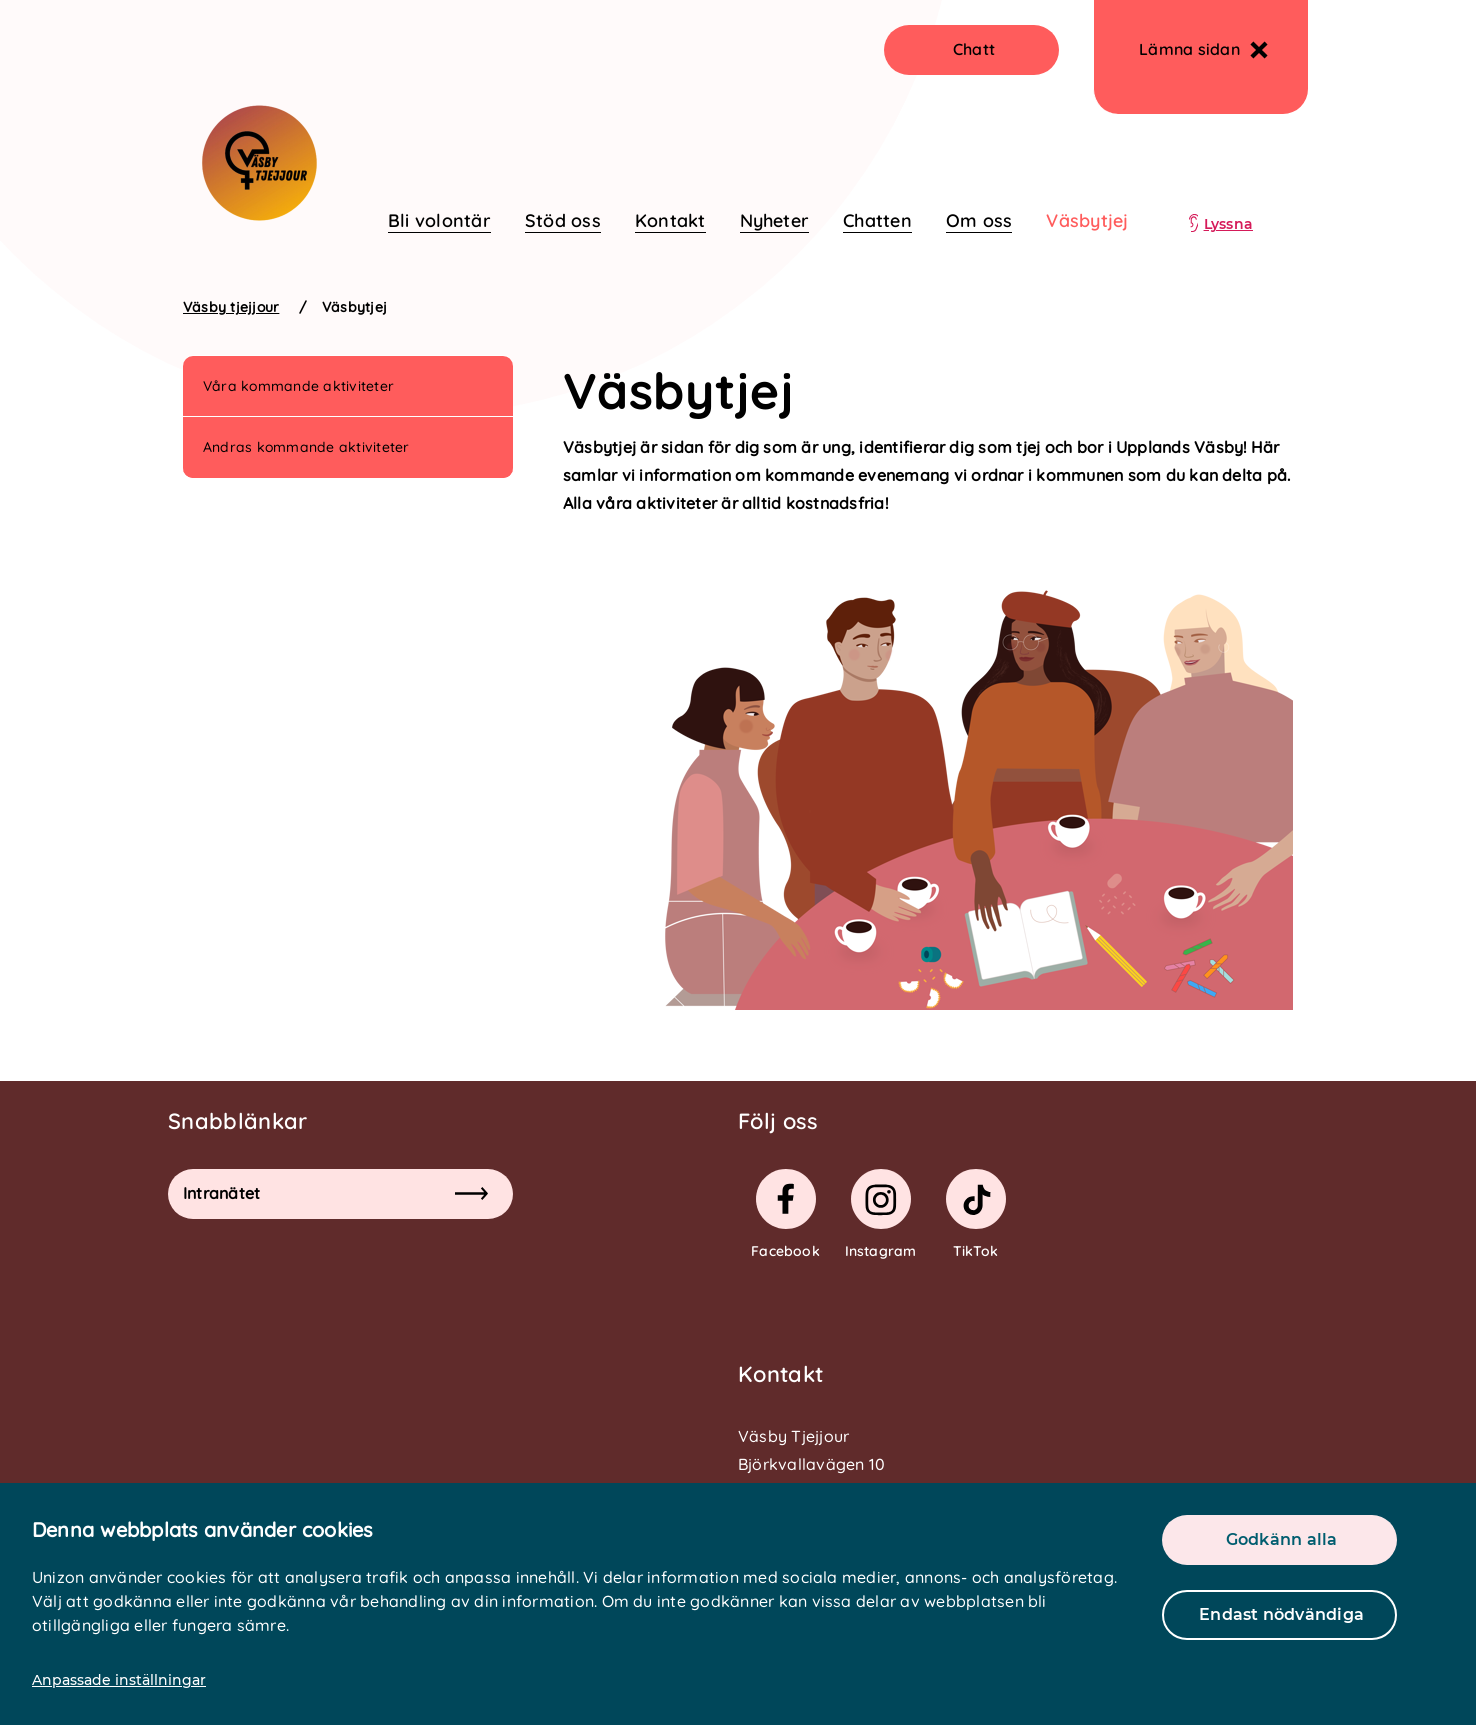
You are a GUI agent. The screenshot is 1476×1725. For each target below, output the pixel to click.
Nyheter (775, 220)
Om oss (979, 220)
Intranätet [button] (335, 1193)
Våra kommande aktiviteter (298, 386)
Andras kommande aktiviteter (306, 447)
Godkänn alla (1282, 1539)
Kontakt (670, 220)
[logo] (255, 147)
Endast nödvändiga (1281, 1614)
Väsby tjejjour (231, 307)
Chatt (974, 49)
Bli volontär (439, 220)
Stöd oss (563, 220)
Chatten (877, 220)
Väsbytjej (1087, 220)
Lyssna (1228, 224)
